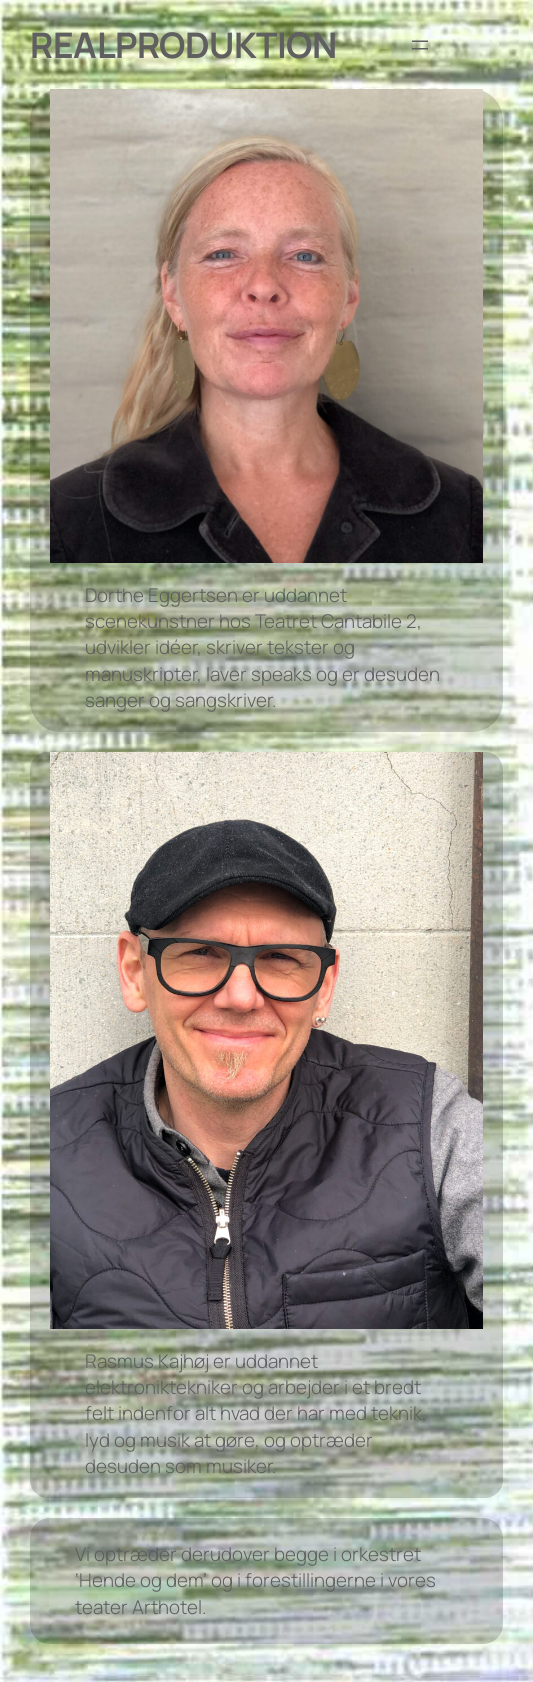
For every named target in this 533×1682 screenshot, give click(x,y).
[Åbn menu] (420, 45)
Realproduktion (183, 44)
